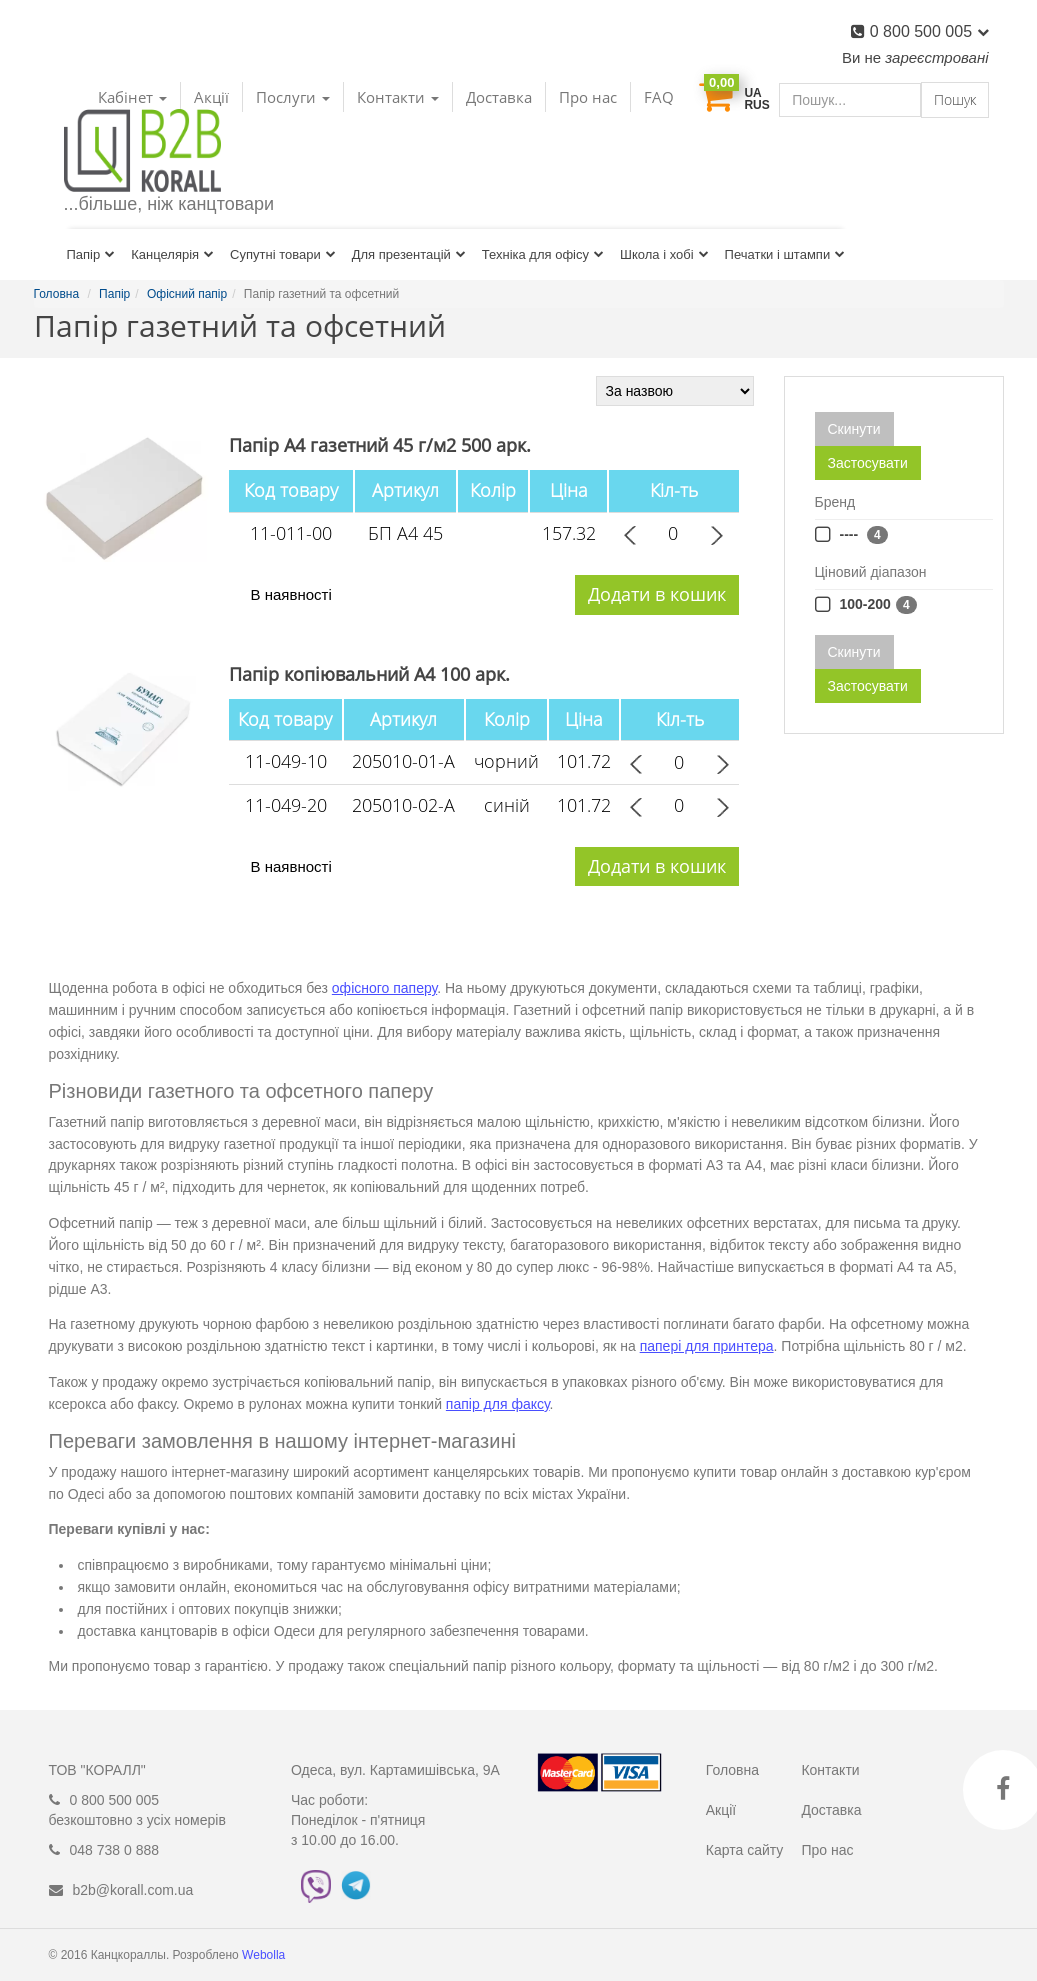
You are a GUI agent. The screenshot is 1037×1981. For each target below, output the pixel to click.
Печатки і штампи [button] (785, 254)
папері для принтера (707, 1346)
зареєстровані (936, 57)
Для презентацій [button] (409, 254)
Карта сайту (745, 1850)
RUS (756, 105)
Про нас (588, 97)
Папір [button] (91, 254)
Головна (732, 1770)
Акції (721, 1810)
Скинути (854, 429)
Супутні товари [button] (283, 254)
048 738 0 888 (115, 1850)
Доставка (499, 97)
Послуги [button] (293, 97)
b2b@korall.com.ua (133, 1890)
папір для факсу (498, 1404)
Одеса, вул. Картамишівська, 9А (395, 1770)
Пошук (955, 99)
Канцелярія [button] (172, 254)
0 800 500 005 (929, 31)
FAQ (659, 97)
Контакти (830, 1770)
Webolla (265, 1955)
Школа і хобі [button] (664, 254)
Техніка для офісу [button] (543, 254)
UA (752, 93)
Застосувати (868, 463)
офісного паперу (384, 988)
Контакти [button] (398, 97)
